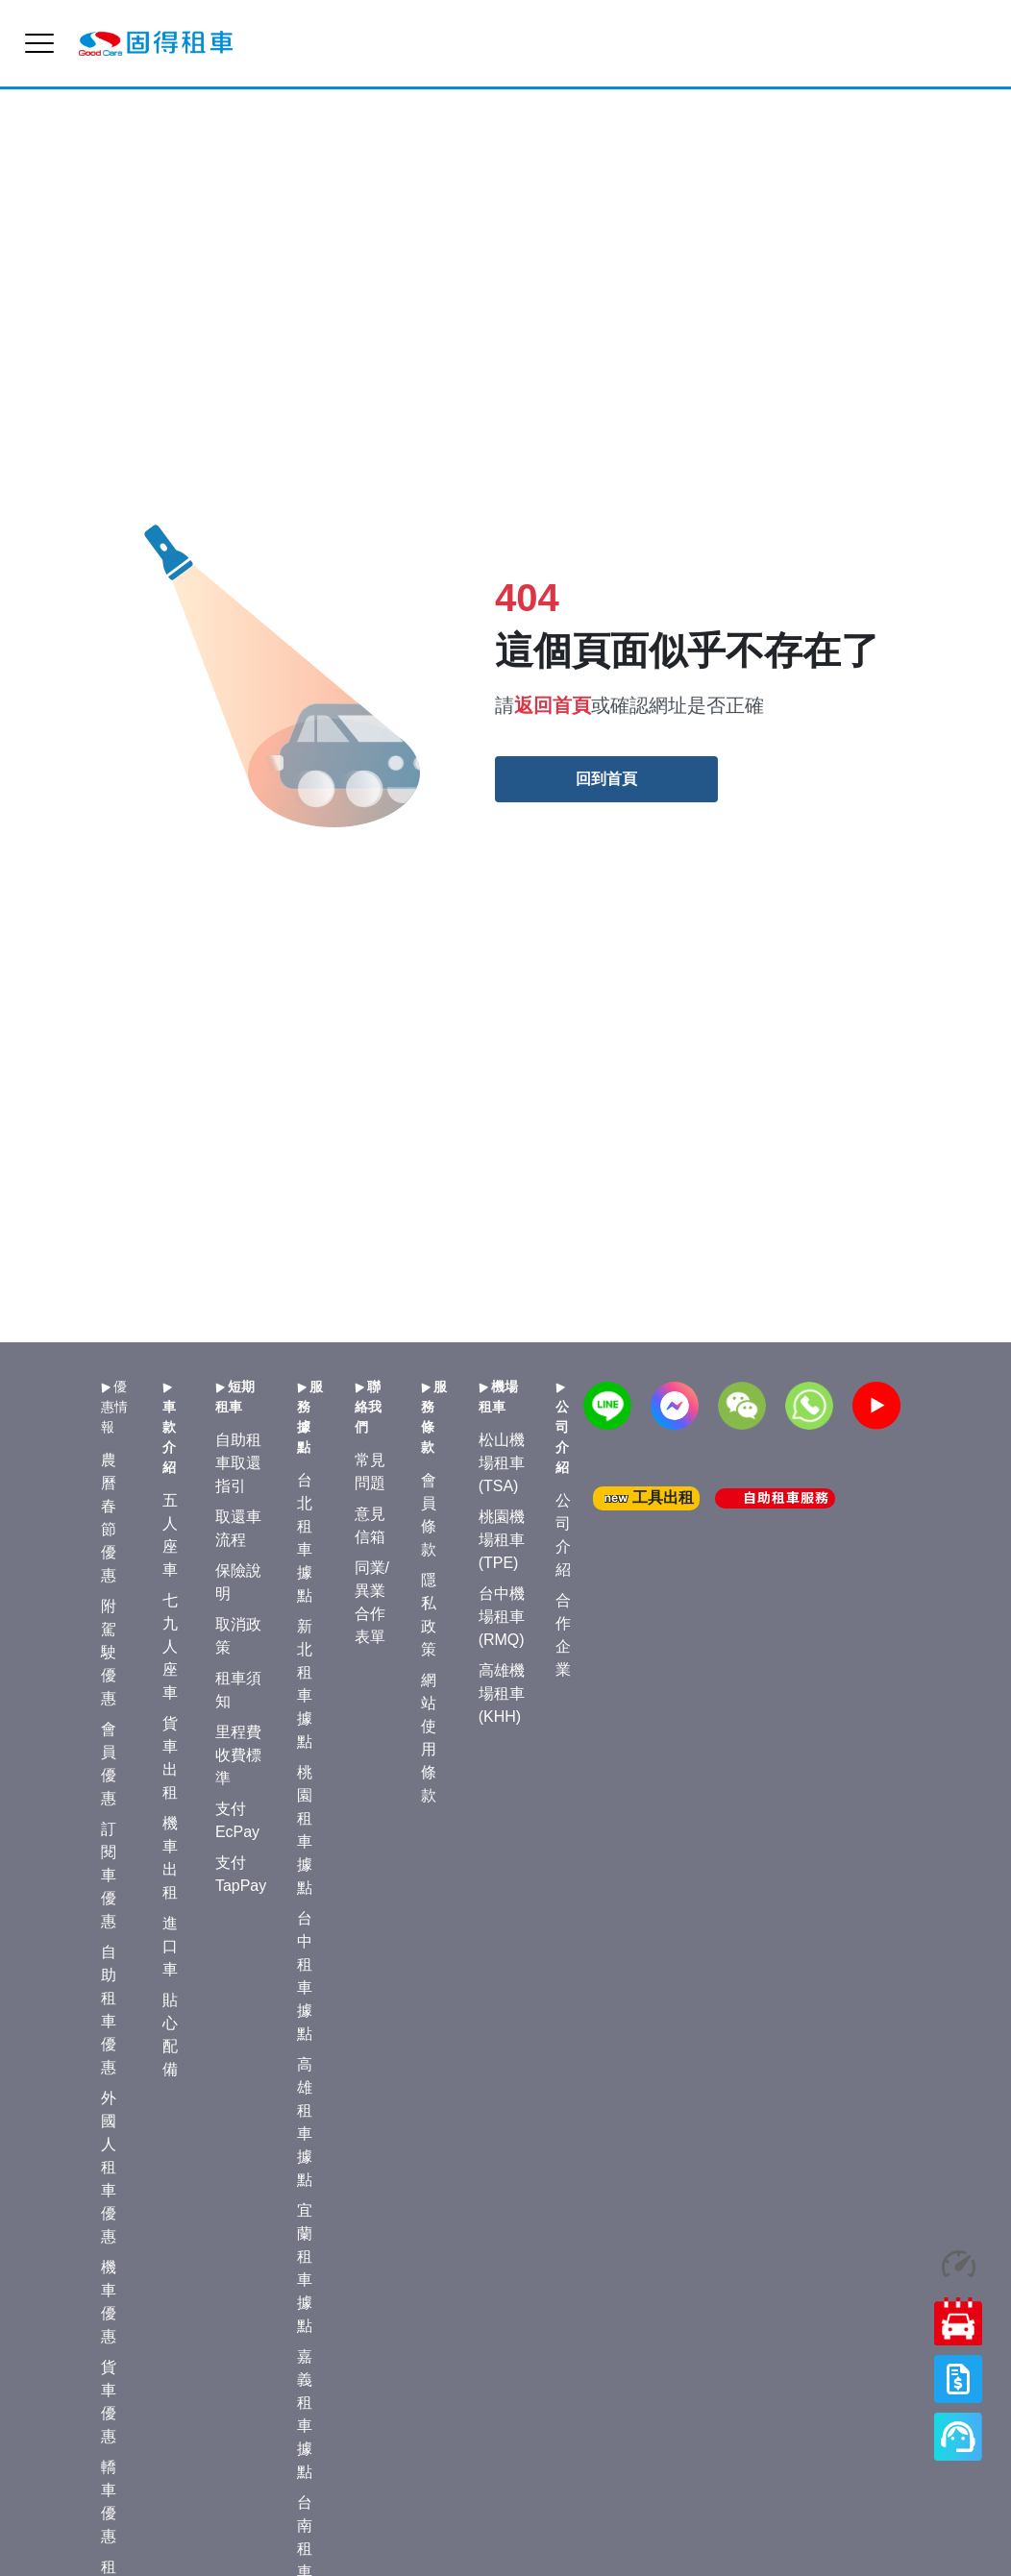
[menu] (39, 43)
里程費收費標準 (238, 1755)
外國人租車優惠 (108, 2167)
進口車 (170, 1946)
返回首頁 (552, 705)
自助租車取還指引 (238, 1463)
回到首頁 (606, 779)
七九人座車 (170, 1646)
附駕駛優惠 (108, 1652)
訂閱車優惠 (108, 1875)
